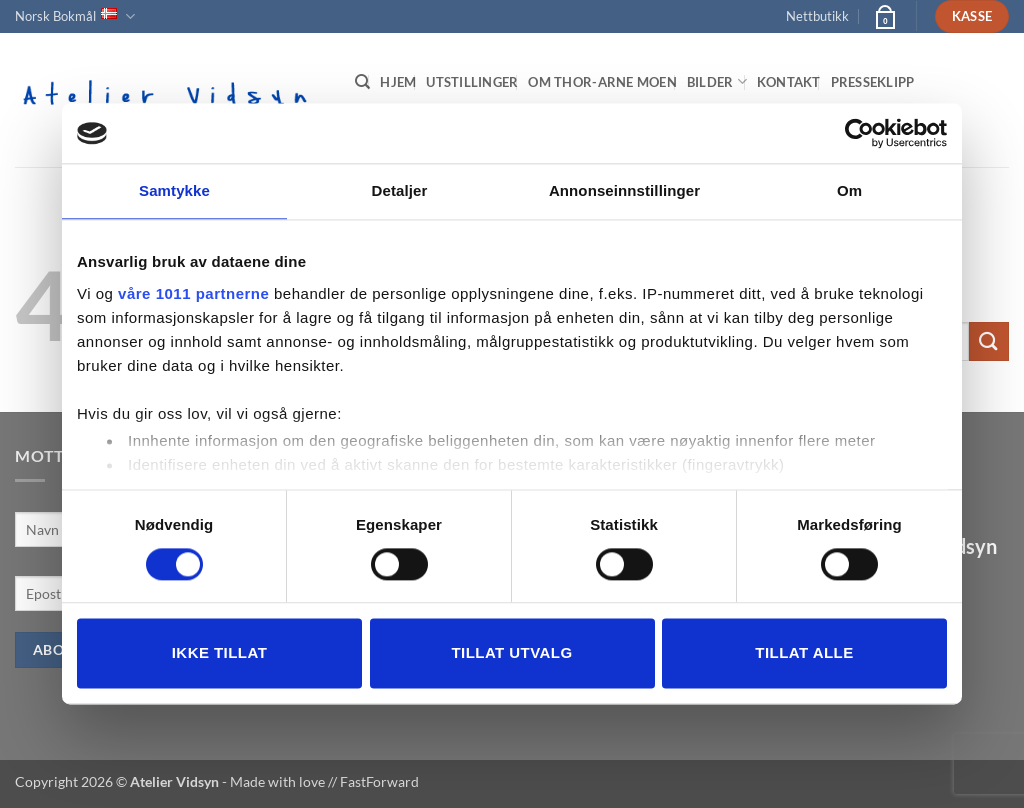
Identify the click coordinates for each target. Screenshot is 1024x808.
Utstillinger (472, 82)
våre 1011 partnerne (193, 293)
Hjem (398, 82)
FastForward (379, 781)
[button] (884, 16)
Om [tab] (849, 190)
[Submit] (989, 341)
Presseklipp (873, 82)
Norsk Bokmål (75, 16)
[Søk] (362, 82)
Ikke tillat (220, 653)
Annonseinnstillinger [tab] (624, 190)
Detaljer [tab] (400, 190)
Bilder (717, 81)
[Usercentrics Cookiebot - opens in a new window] (859, 133)
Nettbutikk (817, 16)
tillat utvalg (511, 653)
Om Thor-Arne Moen (602, 82)
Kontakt (789, 82)
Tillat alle (804, 653)
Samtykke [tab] (174, 190)
